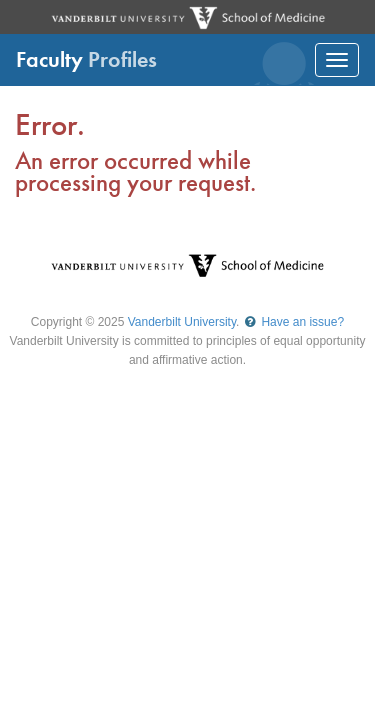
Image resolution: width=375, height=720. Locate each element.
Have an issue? (293, 322)
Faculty (86, 59)
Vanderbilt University (182, 322)
